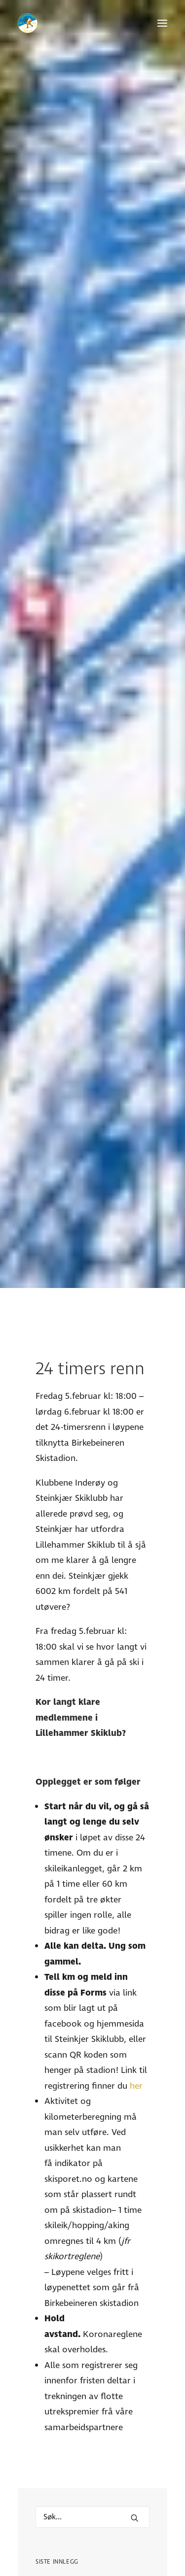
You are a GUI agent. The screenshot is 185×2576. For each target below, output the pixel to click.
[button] (162, 23)
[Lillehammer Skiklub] (27, 23)
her (136, 1849)
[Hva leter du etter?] (92, 2280)
